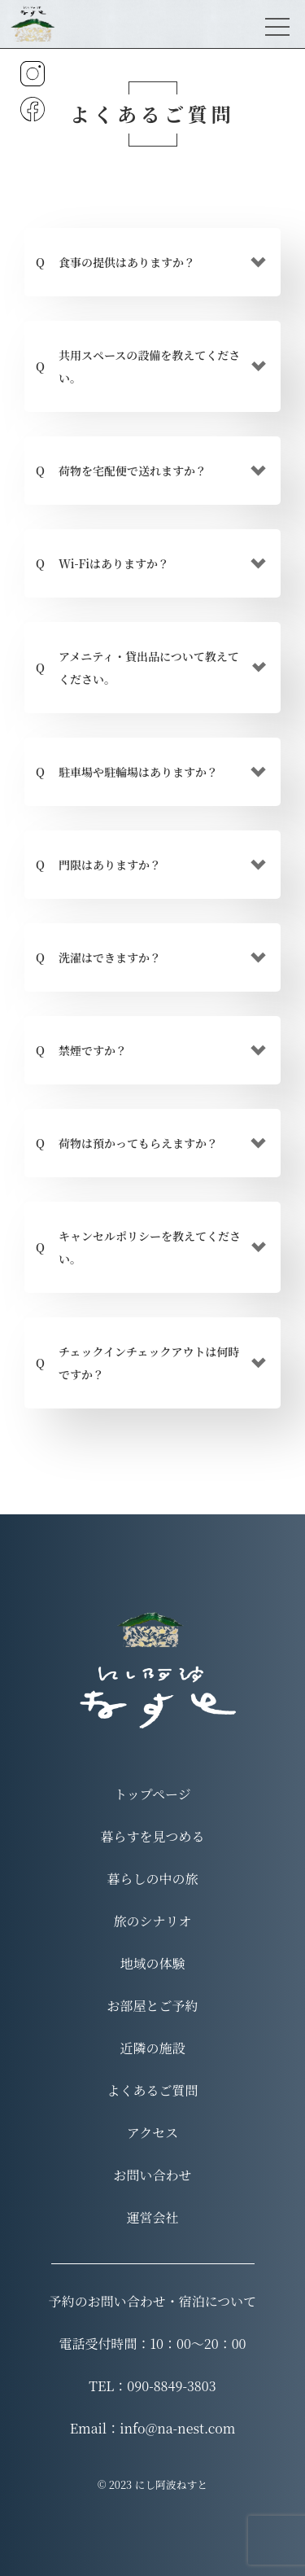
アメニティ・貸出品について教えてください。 (149, 667)
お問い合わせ (152, 2175)
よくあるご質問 (152, 2090)
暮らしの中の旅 (152, 1878)
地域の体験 (152, 1963)
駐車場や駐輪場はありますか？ (138, 772)
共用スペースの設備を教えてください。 (149, 366)
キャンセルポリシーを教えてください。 (150, 1247)
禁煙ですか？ (93, 1050)
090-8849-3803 (171, 2386)
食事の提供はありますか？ (127, 262)
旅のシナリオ (153, 1921)
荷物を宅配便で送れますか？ (133, 470)
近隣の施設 (152, 2048)
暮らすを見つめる (152, 1836)
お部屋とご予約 (152, 2005)
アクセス (153, 2132)
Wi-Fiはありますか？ (114, 563)
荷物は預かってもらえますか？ (138, 1143)
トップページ (152, 1794)
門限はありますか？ (110, 864)
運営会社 (152, 2217)
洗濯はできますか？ (110, 957)
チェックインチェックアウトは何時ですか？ (149, 1362)
